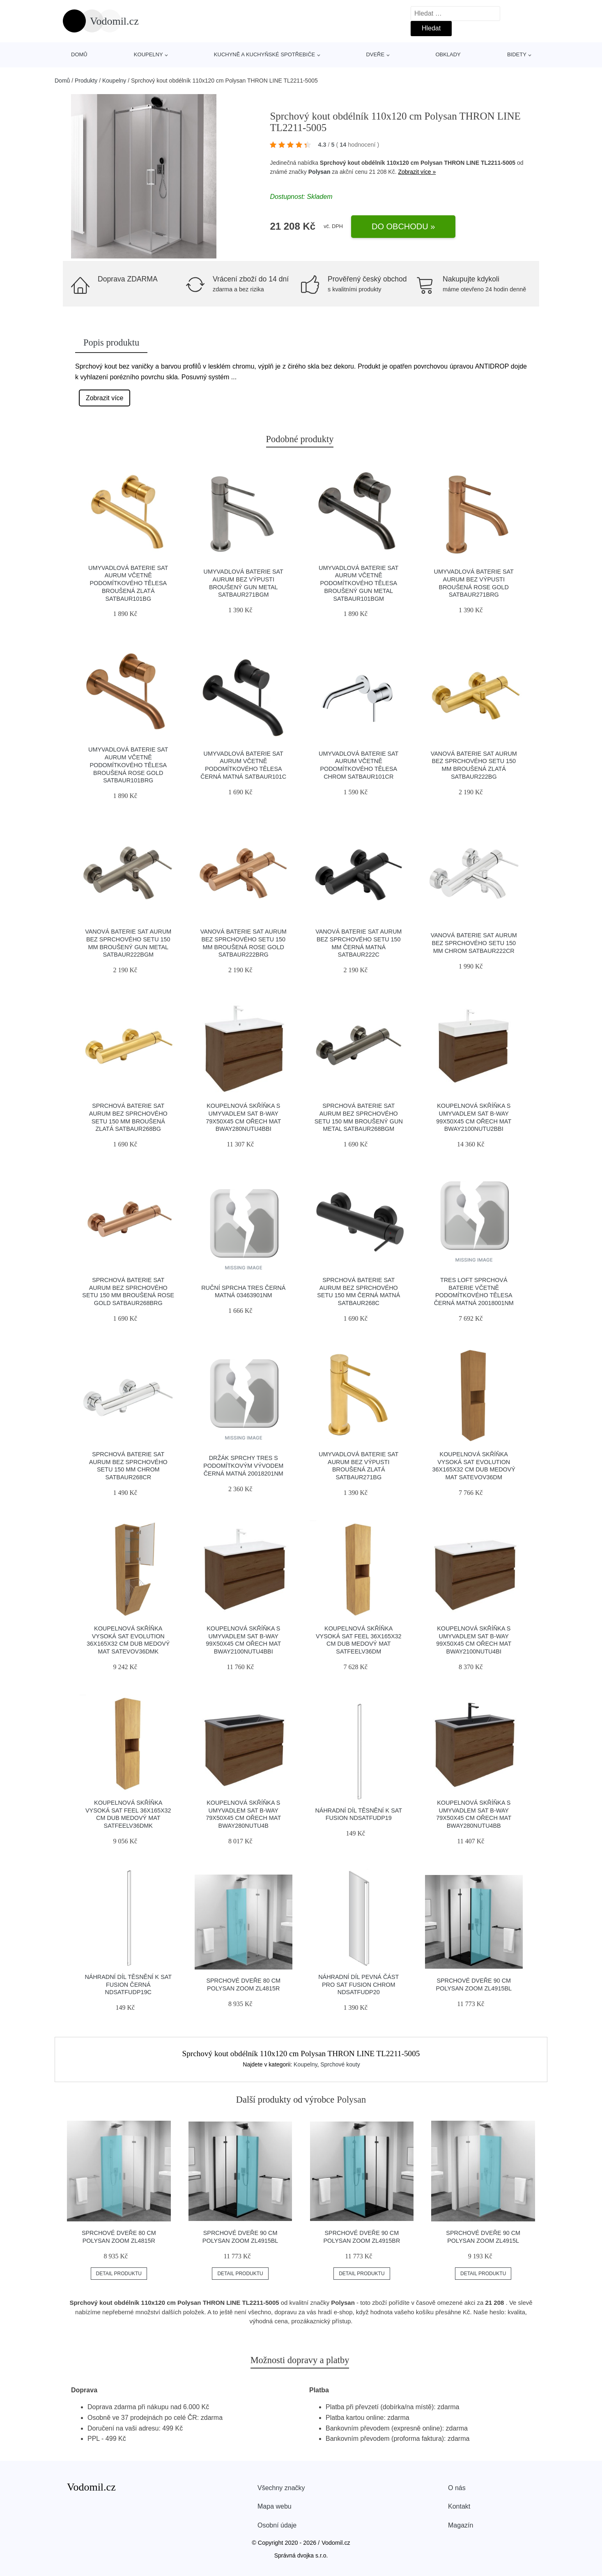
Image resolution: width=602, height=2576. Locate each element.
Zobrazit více (105, 397)
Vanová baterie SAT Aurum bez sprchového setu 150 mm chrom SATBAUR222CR (474, 943)
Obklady (447, 54)
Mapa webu (274, 2506)
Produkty (86, 80)
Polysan (319, 171)
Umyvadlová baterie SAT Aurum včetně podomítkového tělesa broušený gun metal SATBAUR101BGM (358, 583)
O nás (457, 2487)
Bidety (516, 54)
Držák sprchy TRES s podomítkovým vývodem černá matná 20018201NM (243, 1465)
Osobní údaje (276, 2525)
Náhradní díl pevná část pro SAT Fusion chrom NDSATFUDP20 (358, 1984)
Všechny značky (281, 2487)
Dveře (375, 54)
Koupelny (148, 54)
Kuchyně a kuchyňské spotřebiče (264, 54)
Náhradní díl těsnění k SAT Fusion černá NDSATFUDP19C (128, 1984)
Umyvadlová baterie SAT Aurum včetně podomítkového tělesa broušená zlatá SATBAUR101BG (128, 583)
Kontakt (459, 2506)
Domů (79, 54)
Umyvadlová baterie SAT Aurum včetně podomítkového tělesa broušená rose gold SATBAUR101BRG (128, 765)
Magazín (460, 2525)
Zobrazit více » (417, 171)
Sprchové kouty (340, 2064)
